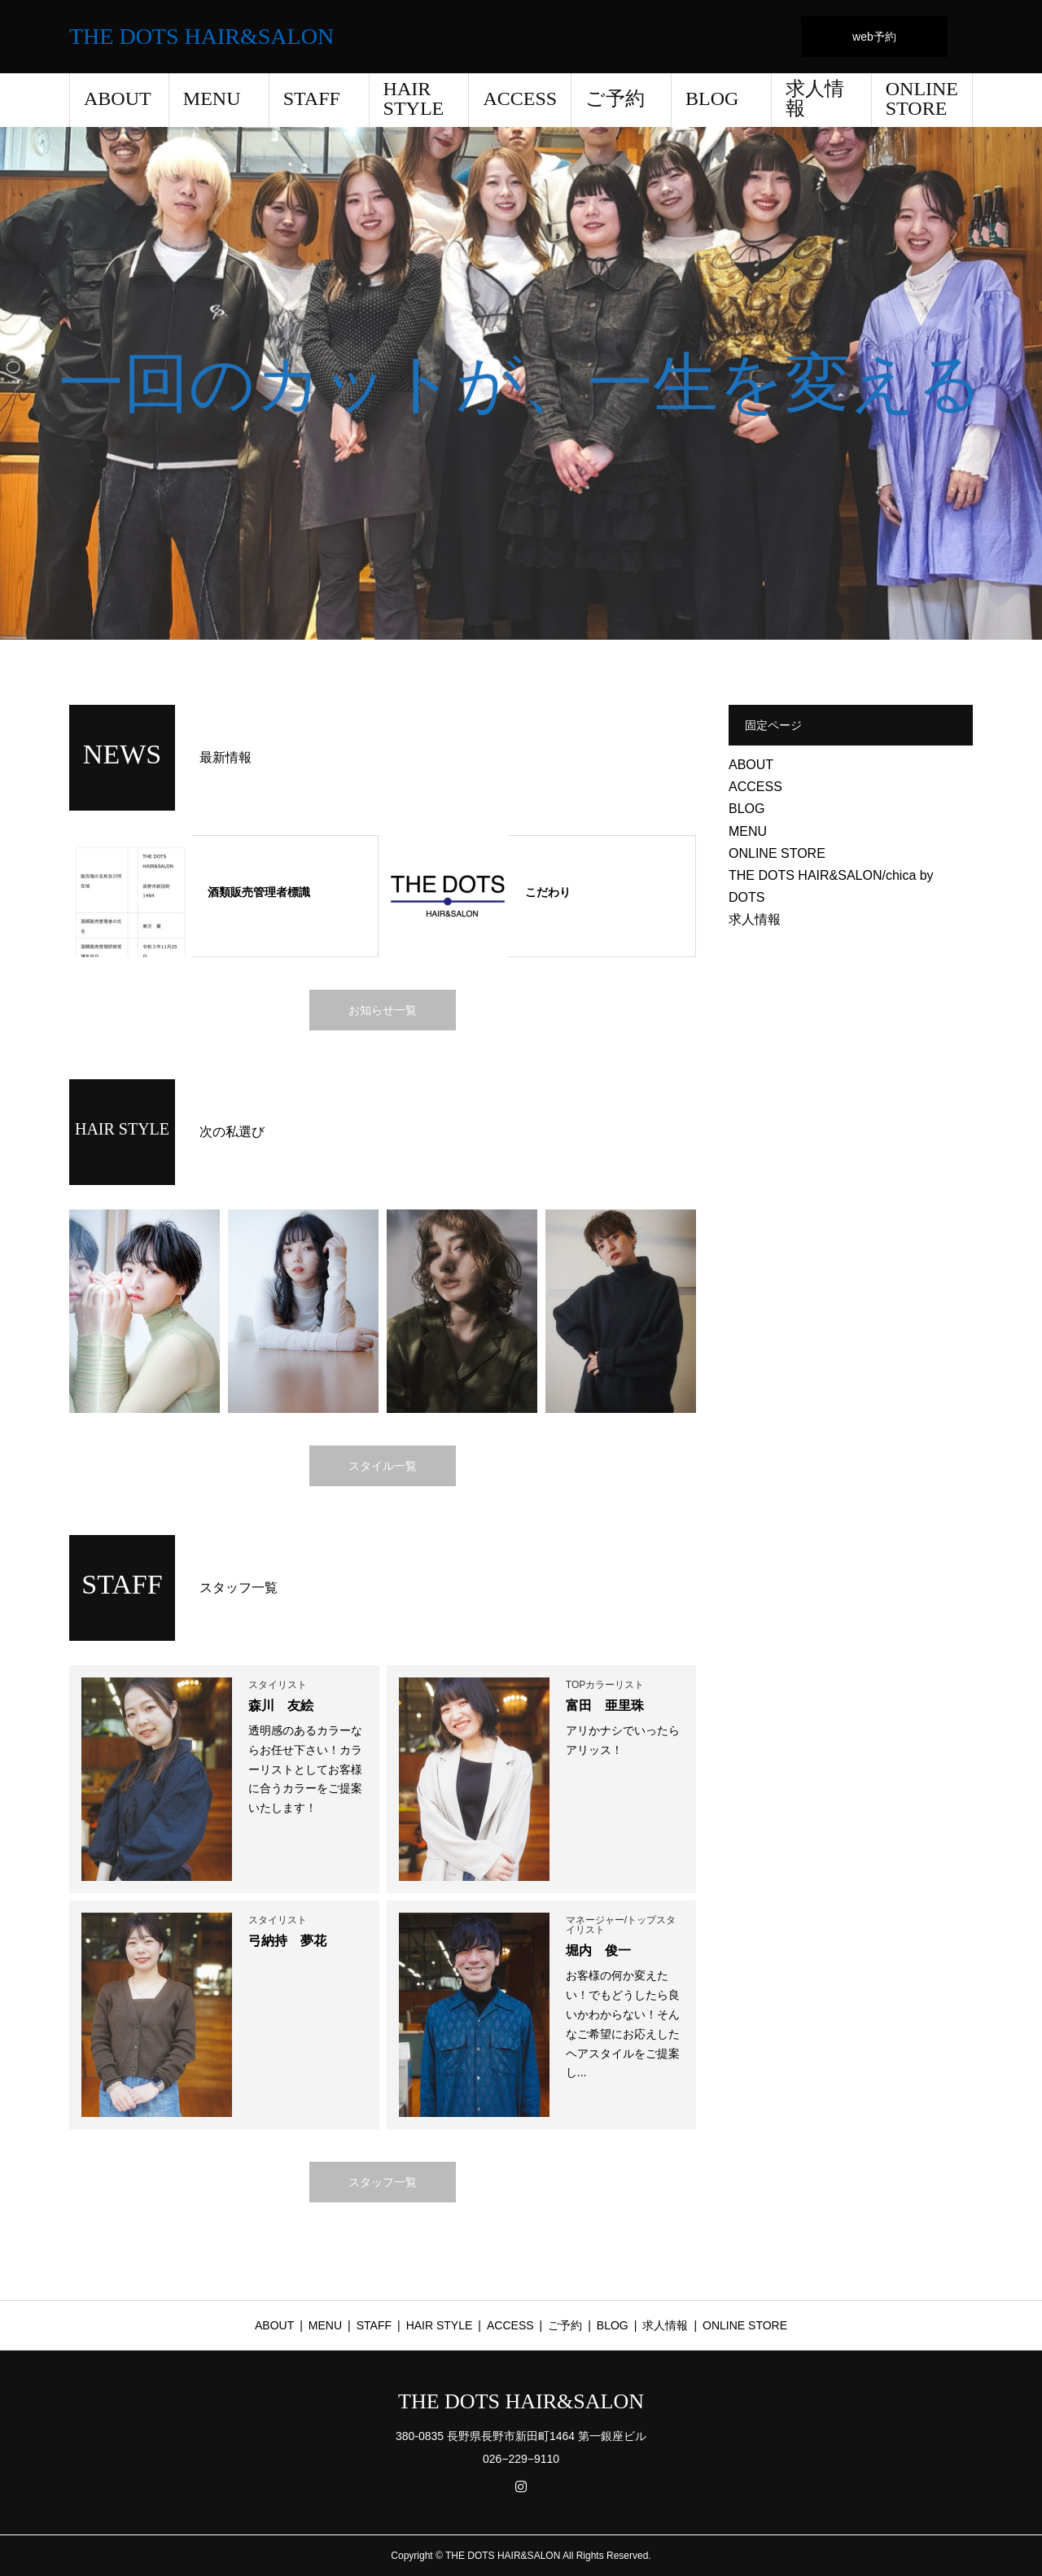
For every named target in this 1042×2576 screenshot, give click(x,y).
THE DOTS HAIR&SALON (201, 36)
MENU (212, 98)
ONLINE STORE (922, 98)
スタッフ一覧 (382, 2182)
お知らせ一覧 (382, 1010)
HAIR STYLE (413, 98)
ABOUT (117, 98)
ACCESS (520, 98)
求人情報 (815, 98)
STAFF (311, 98)
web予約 (874, 36)
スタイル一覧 (382, 1465)
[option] (521, 383)
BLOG (711, 98)
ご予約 (615, 98)
